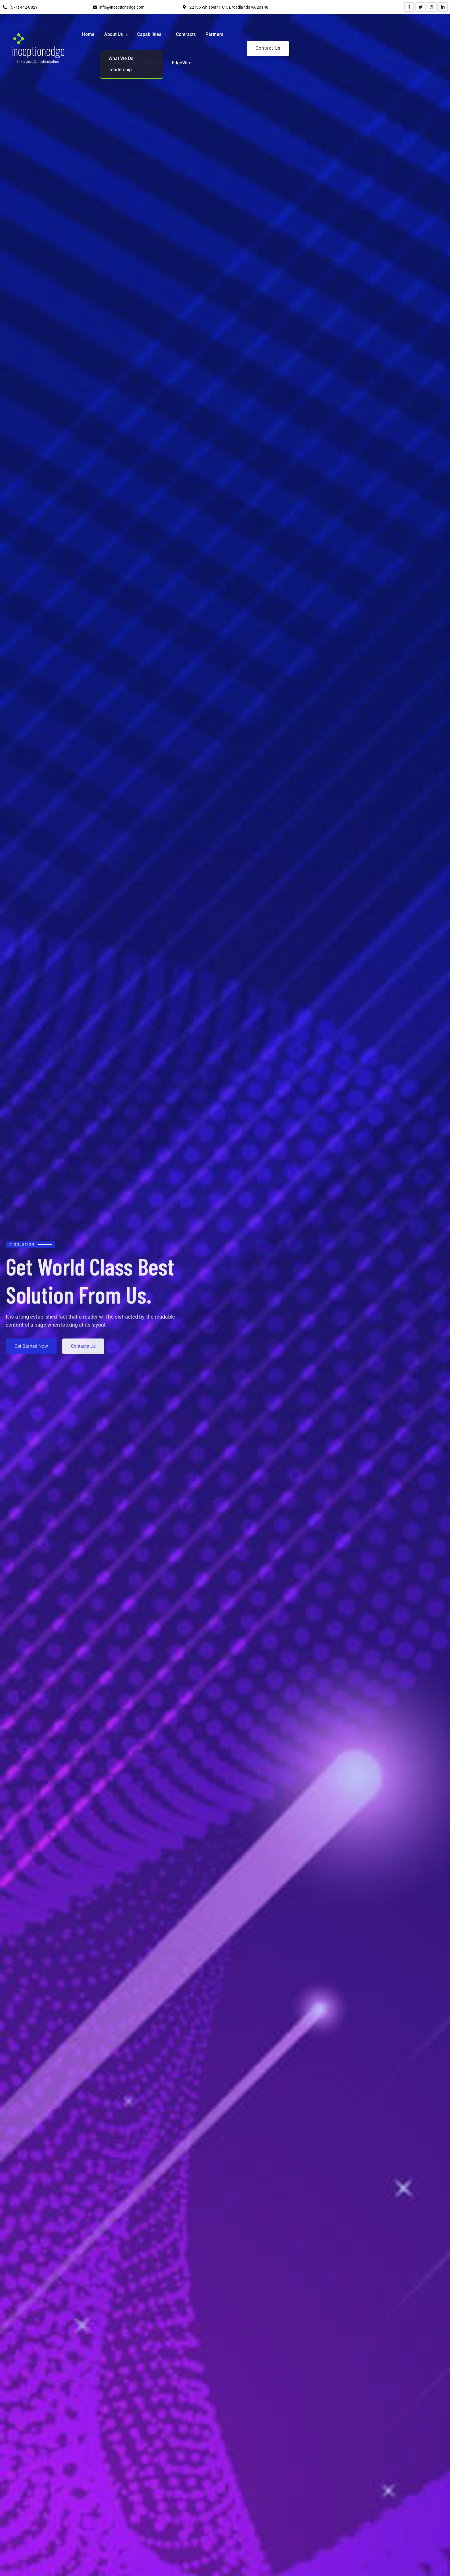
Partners (285, 35)
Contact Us (413, 34)
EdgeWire (372, 35)
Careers (344, 35)
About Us (184, 35)
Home (159, 35)
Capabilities (220, 35)
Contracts (257, 35)
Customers (315, 35)
